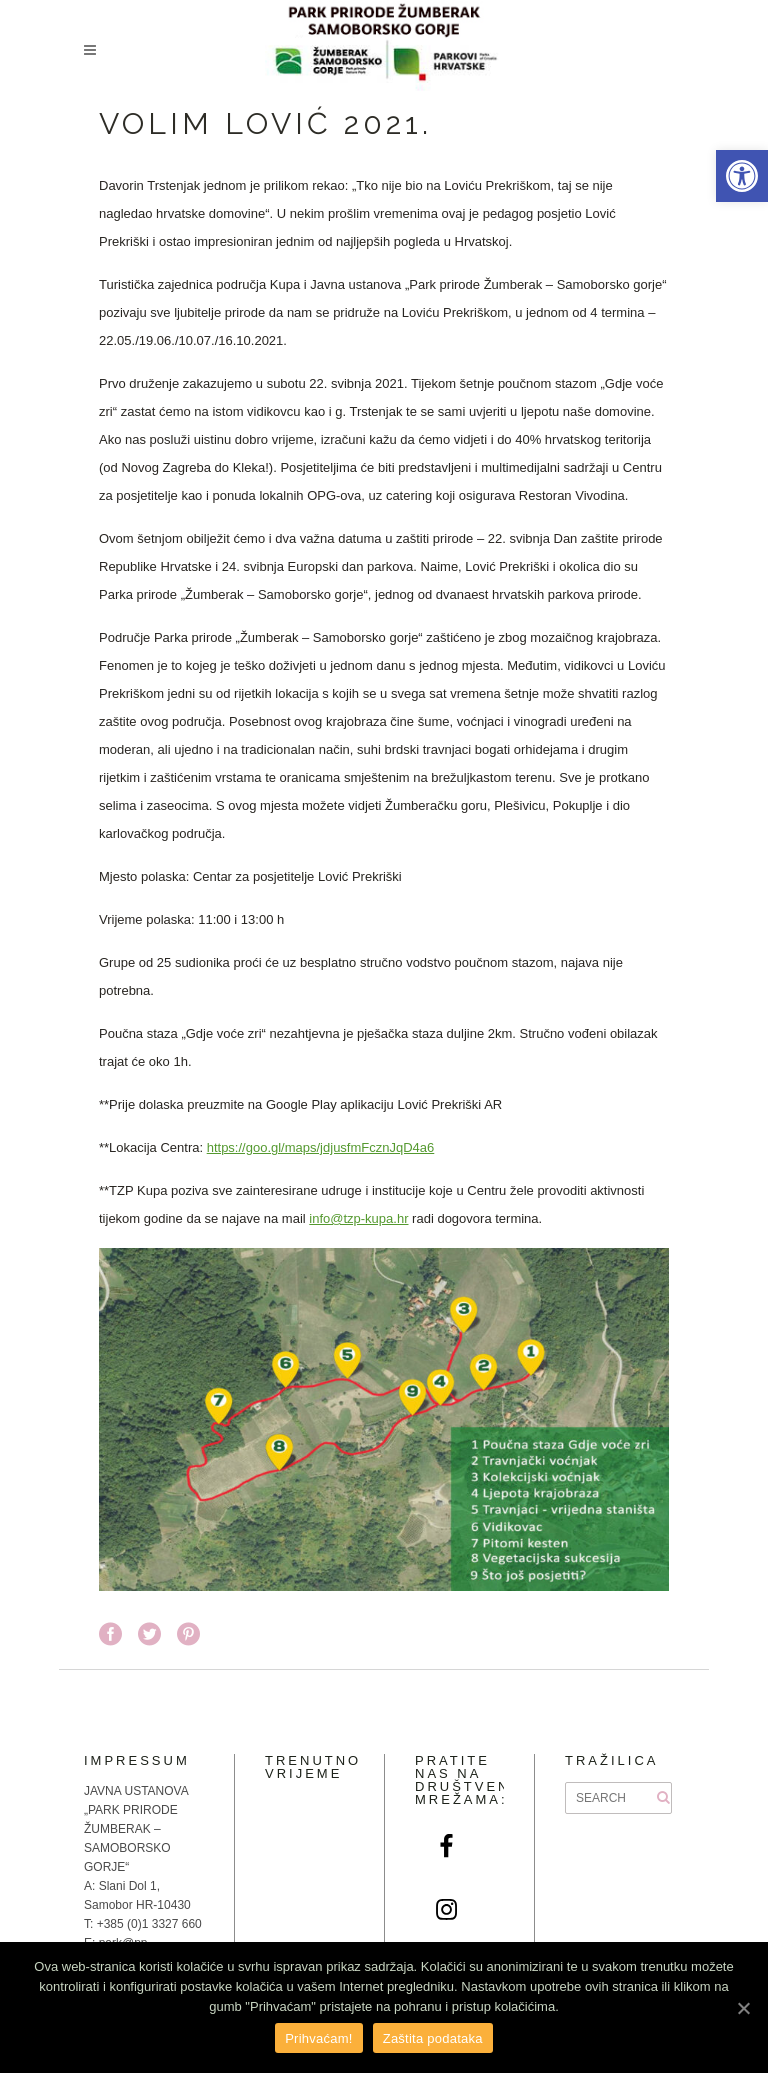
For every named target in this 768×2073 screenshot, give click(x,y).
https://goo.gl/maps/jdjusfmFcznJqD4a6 (321, 1147)
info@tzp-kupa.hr (358, 1218)
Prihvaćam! (319, 2038)
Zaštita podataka (433, 2038)
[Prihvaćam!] (743, 2008)
